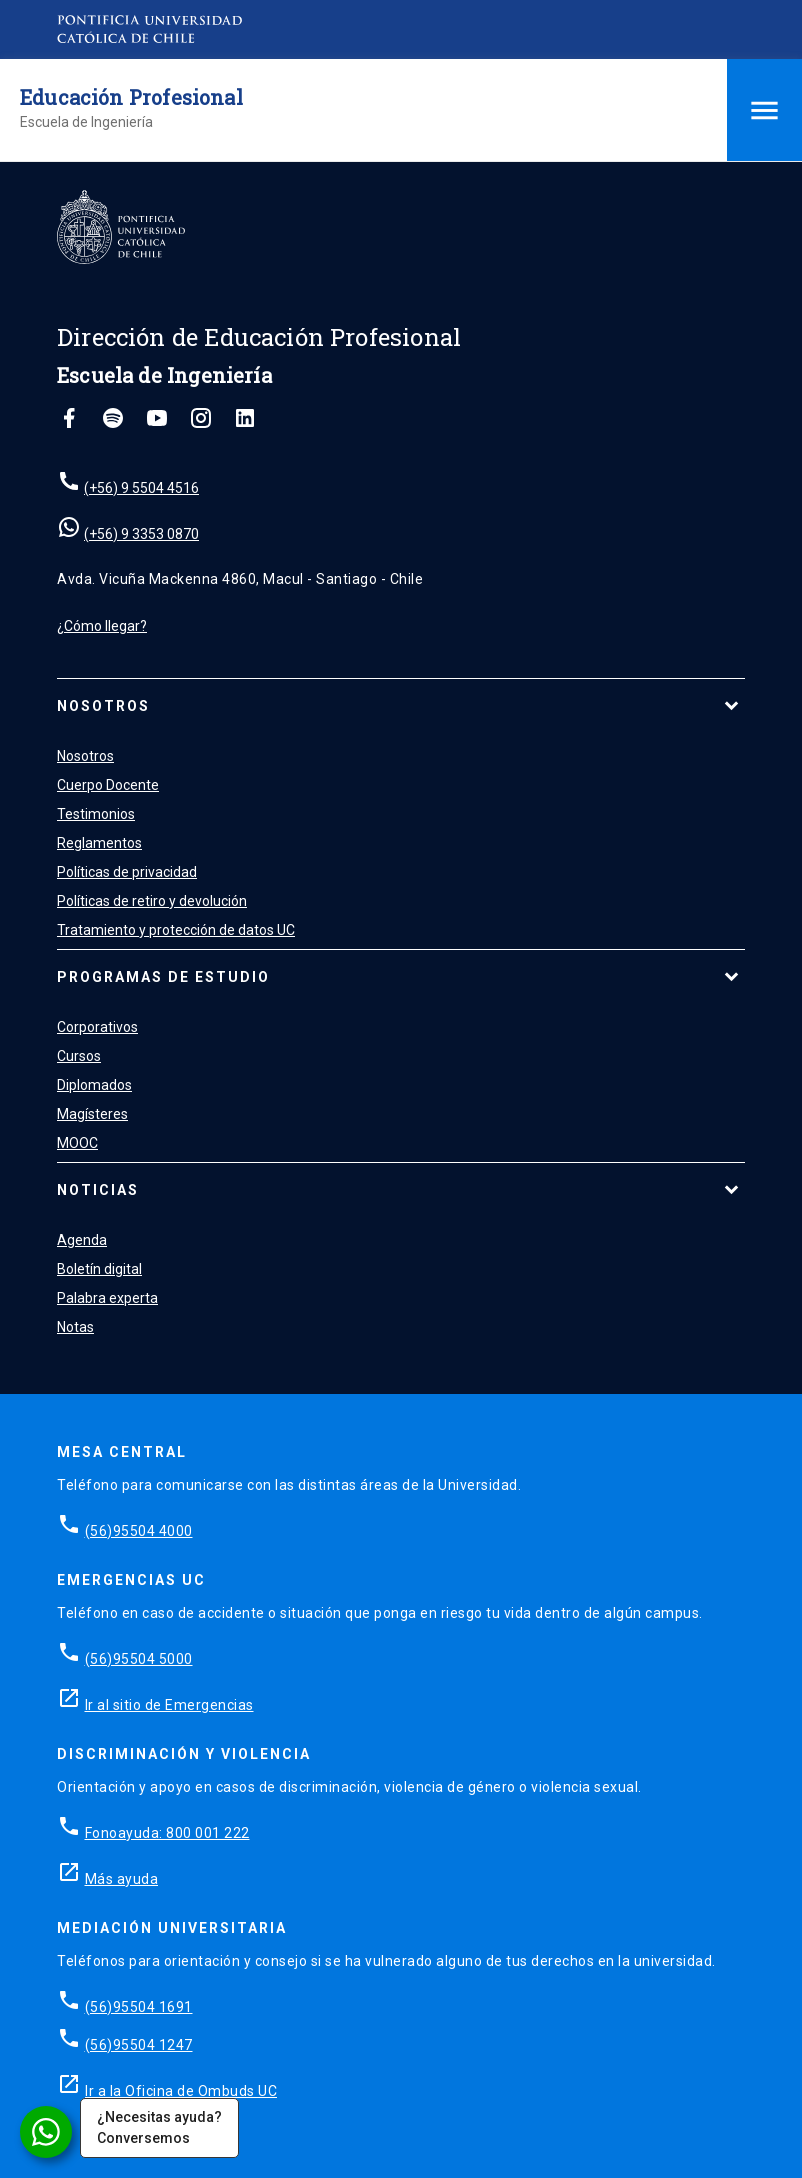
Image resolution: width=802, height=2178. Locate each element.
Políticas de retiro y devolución (152, 901)
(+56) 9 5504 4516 (141, 488)
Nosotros (103, 706)
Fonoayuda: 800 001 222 (167, 1833)
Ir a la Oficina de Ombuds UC (181, 2091)
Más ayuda (122, 1879)
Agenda (82, 1240)
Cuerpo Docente (108, 785)
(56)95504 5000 (139, 1659)
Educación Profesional (131, 97)
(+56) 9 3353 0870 (141, 534)
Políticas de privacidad (127, 872)
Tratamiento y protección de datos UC (176, 930)
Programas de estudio (163, 977)
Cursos (79, 1056)
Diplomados (94, 1085)
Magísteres (92, 1114)
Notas (75, 1327)
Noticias (98, 1190)
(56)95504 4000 (139, 1531)
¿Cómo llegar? (102, 626)
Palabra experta (107, 1298)
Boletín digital (99, 1269)
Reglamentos (99, 843)
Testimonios (96, 814)
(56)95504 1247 (139, 2045)
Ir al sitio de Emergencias (169, 1705)
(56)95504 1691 (139, 2007)
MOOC (77, 1143)
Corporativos (97, 1027)
